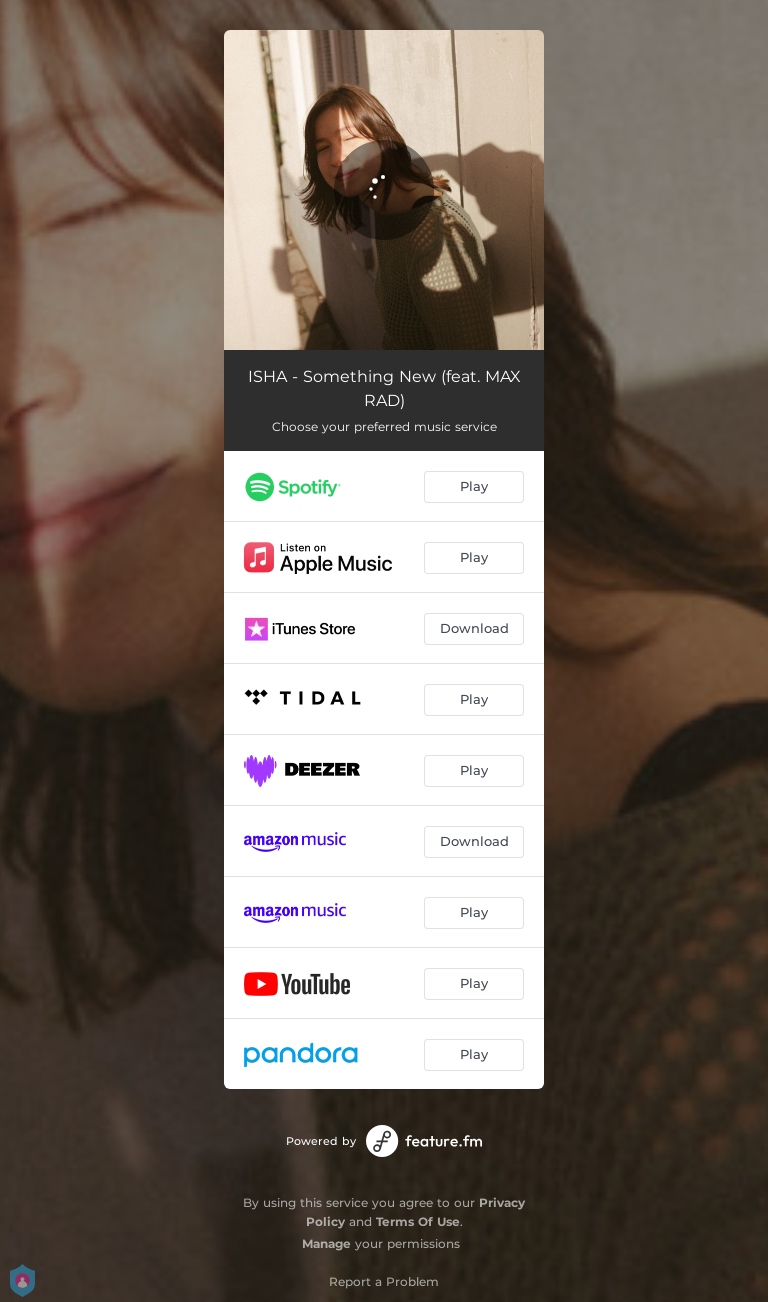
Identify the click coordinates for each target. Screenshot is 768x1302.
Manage (326, 1243)
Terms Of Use (418, 1221)
